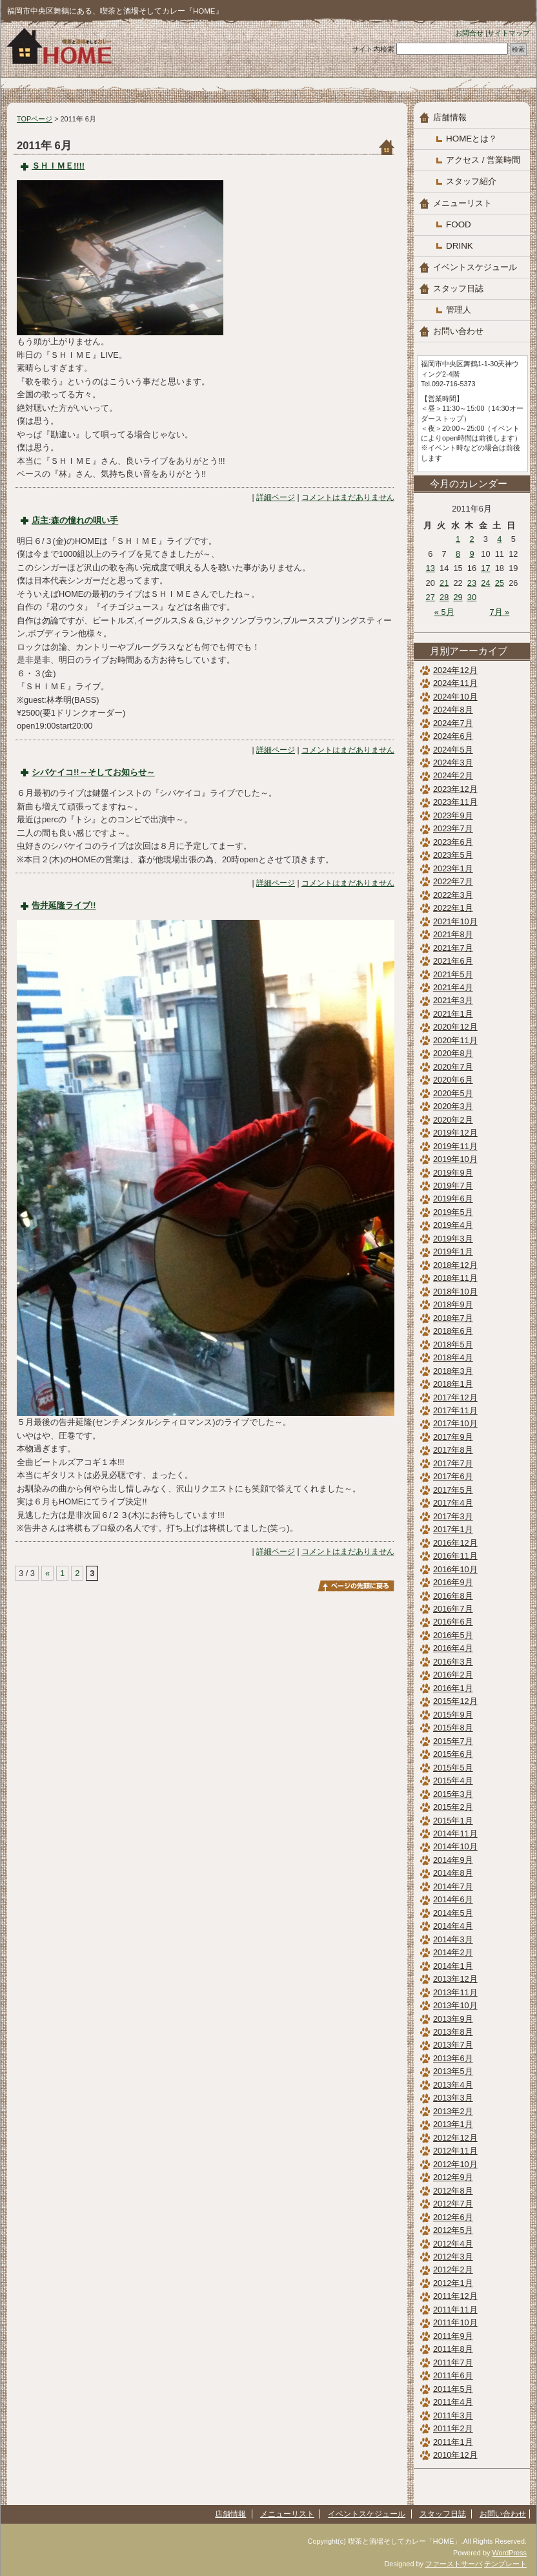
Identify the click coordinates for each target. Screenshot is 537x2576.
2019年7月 (453, 1185)
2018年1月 (453, 1384)
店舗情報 (450, 117)
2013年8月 (453, 2032)
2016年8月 (453, 1596)
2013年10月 (455, 2005)
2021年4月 (453, 987)
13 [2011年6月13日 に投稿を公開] (430, 568)
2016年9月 (453, 1582)
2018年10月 (455, 1291)
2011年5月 (453, 2389)
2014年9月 (453, 1860)
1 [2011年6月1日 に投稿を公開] (458, 539)
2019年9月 (453, 1173)
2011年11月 (455, 2309)
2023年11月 (455, 802)
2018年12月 (455, 1265)
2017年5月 (453, 1490)
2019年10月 (455, 1159)
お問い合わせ (458, 331)
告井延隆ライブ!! (64, 905)
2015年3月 (453, 1794)
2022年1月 (453, 908)
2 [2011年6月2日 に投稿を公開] (471, 539)
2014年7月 (453, 1886)
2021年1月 (453, 1014)
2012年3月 (453, 2256)
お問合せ (469, 33)
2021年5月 (453, 974)
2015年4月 (453, 1780)
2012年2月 (453, 2269)
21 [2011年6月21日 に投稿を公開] (444, 583)
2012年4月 (453, 2244)
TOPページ (34, 119)
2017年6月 (453, 1476)
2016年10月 (455, 1569)
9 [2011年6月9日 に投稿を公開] (471, 554)
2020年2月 (453, 1120)
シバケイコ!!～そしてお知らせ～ (93, 772)
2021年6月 (453, 961)
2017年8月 (453, 1450)
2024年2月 (453, 775)
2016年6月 (453, 1621)
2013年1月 (453, 2124)
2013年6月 (453, 2058)
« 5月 (444, 612)
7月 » (499, 612)
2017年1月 (453, 1529)
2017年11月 (455, 1410)
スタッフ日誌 (458, 288)
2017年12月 (455, 1397)
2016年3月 (453, 1662)
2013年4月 (453, 2085)
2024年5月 (453, 749)
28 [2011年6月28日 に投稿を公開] (444, 597)
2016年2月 (453, 1674)
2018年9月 (453, 1304)
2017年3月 (453, 1516)
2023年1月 (453, 868)
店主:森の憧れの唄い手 (75, 520)
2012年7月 (453, 2203)
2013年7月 (453, 2045)
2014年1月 (453, 1966)
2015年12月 (455, 1701)
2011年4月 (453, 2402)
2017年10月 (455, 1423)
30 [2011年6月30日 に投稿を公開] (471, 597)
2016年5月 (453, 1635)
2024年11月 (455, 683)
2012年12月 (455, 2138)
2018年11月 (455, 1278)
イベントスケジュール (475, 267)
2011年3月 (453, 2415)
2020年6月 (453, 1080)
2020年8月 (453, 1053)
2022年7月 (453, 881)
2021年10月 (455, 921)
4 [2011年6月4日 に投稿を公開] (499, 539)
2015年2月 (453, 1807)
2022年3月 (453, 895)
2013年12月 (455, 1979)
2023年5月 (453, 855)
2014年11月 (455, 1833)
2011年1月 (453, 2442)
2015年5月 (453, 1767)
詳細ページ (275, 497)
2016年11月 (455, 1556)
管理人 (458, 310)
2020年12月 (455, 1027)
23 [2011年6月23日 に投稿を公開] (471, 583)
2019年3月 (453, 1238)
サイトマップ (508, 33)
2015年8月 (453, 1727)
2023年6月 (453, 842)
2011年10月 (455, 2322)
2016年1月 (453, 1688)
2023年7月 (453, 828)
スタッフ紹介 (471, 181)
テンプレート (505, 2564)
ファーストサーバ (453, 2564)
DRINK (459, 246)
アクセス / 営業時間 (483, 160)
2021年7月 (453, 948)
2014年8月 (453, 1873)
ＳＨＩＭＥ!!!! (58, 166)
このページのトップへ (356, 1586)
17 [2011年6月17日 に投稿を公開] (485, 568)
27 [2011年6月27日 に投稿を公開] (430, 597)
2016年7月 (453, 1609)
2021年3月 (453, 1000)
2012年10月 (455, 2164)
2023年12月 (455, 789)
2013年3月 (453, 2098)
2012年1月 (453, 2283)
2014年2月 (453, 1952)
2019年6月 (453, 1198)
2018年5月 (453, 1344)
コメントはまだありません (347, 497)
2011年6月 (453, 2375)
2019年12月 (455, 1132)
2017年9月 (453, 1437)
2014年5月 (453, 1913)
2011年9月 (453, 2336)
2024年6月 (453, 736)
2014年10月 (455, 1846)
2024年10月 (455, 696)
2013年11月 (455, 1992)
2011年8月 (453, 2349)
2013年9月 (453, 2019)
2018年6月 (453, 1331)
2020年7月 (453, 1067)
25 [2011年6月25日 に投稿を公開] (499, 583)
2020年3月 (453, 1106)
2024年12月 (455, 670)
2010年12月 (455, 2455)
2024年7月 (453, 723)
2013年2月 (453, 2111)
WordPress (509, 2553)
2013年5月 (453, 2071)
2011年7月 (453, 2362)
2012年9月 (453, 2177)
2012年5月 (453, 2230)
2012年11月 (455, 2150)
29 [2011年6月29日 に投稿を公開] (457, 597)
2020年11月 (455, 1040)
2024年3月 (453, 762)
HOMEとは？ (471, 138)
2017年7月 (453, 1463)
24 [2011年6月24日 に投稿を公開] (485, 583)
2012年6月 (453, 2217)
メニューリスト (462, 203)
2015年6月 (453, 1754)
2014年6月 (453, 1899)
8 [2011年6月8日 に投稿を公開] (458, 554)
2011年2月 (453, 2428)
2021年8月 (453, 934)
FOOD (458, 224)
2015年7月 (453, 1741)
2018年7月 (453, 1318)
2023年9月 (453, 815)
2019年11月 (455, 1146)
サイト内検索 (373, 49)
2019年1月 (453, 1251)
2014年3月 (453, 1939)
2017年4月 (453, 1503)
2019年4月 (453, 1225)
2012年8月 (453, 2191)
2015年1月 (453, 1820)
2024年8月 (453, 709)
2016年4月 (453, 1648)
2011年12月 (455, 2296)
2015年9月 (453, 1714)
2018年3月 (453, 1371)
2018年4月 (453, 1357)
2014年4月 (453, 1926)
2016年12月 (455, 1543)
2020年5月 (453, 1093)
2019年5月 (453, 1212)
